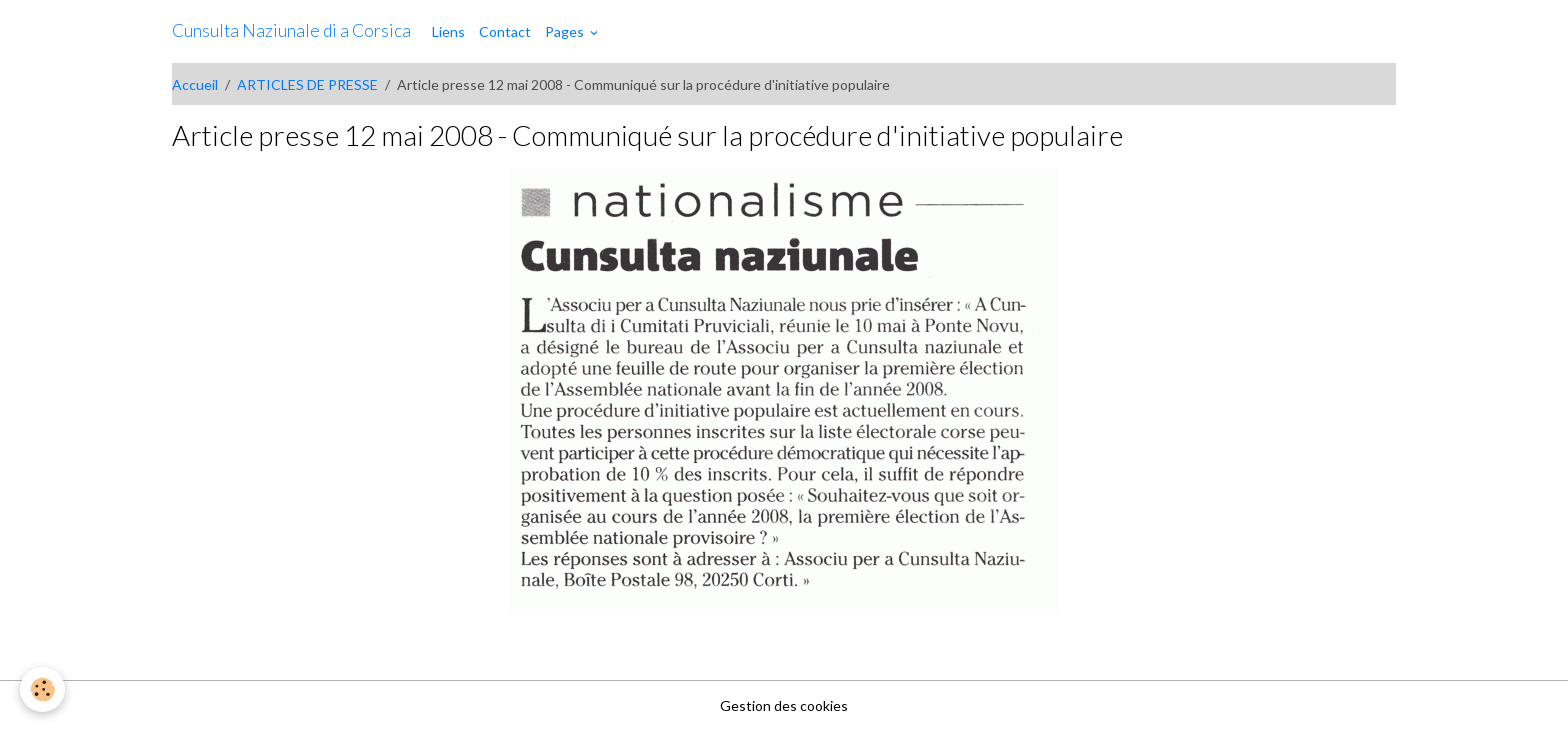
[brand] (291, 31)
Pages (566, 31)
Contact (505, 31)
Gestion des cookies (784, 705)
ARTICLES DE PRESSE (307, 84)
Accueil (195, 84)
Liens (448, 31)
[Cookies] (42, 689)
